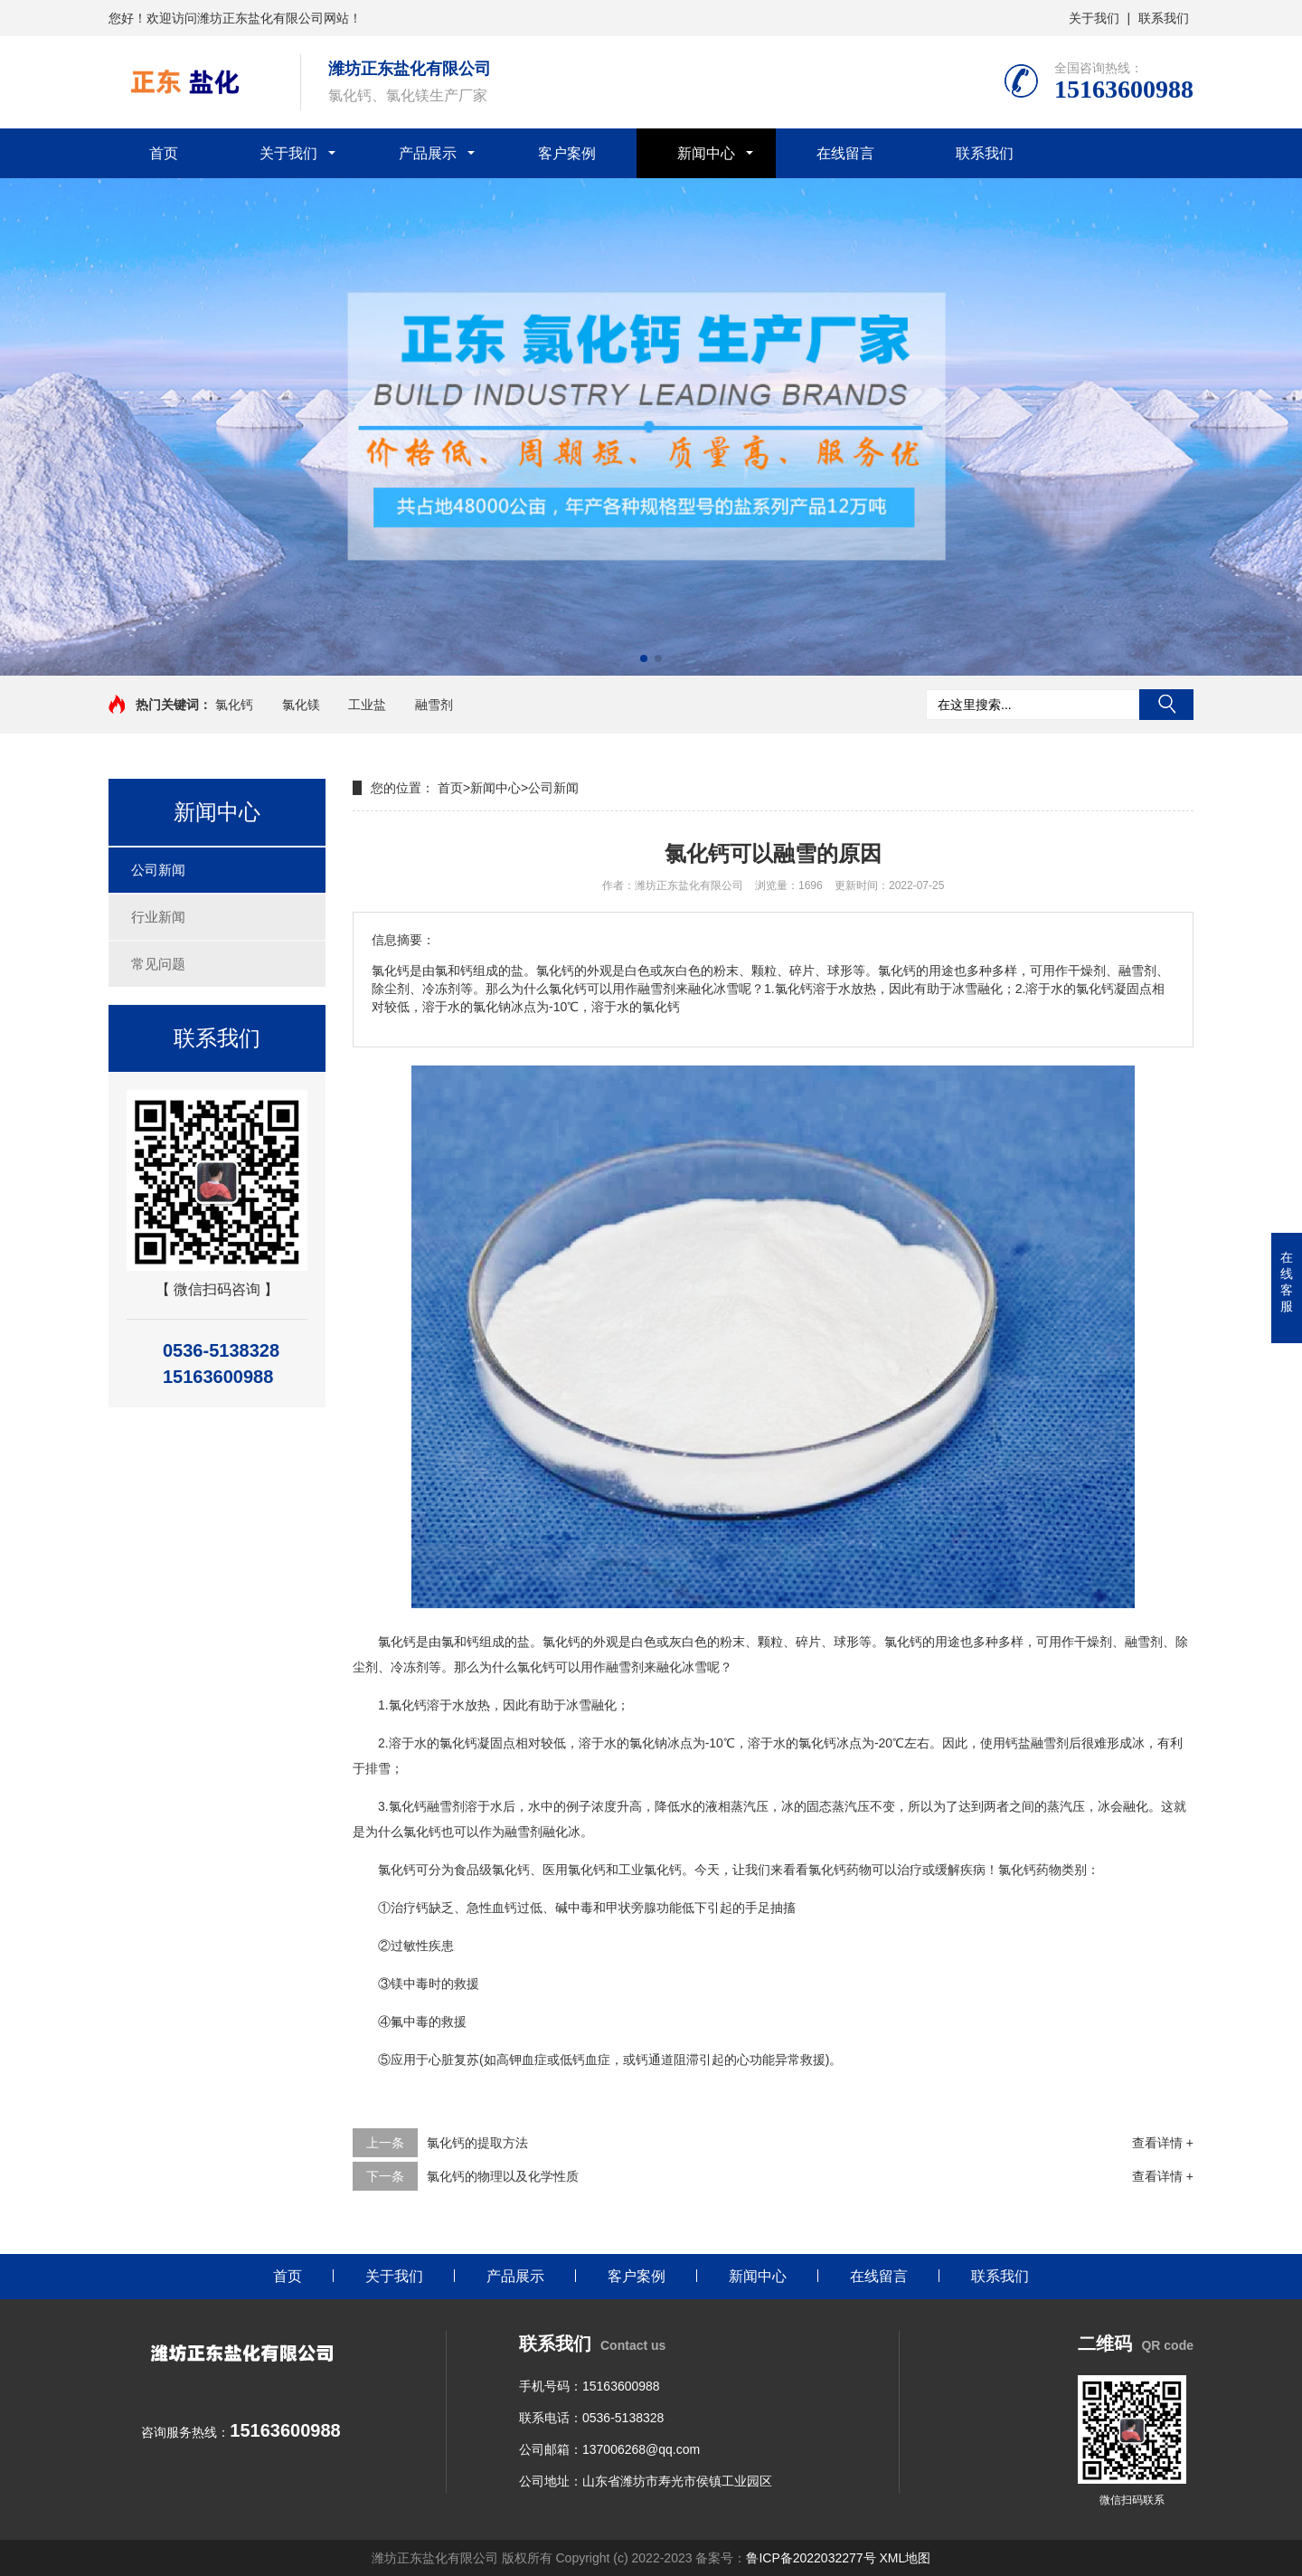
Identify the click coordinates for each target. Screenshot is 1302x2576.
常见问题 (158, 963)
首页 (163, 153)
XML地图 (904, 2558)
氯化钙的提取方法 (477, 2143)
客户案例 (567, 153)
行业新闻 (158, 916)
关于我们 (1094, 18)
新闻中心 (706, 153)
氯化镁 (301, 704)
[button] (643, 658)
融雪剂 (434, 704)
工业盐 (367, 704)
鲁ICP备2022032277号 (810, 2558)
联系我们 (1163, 18)
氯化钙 (234, 704)
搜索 (1166, 704)
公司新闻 (158, 869)
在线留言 (845, 153)
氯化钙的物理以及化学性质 (503, 2176)
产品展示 (428, 153)
